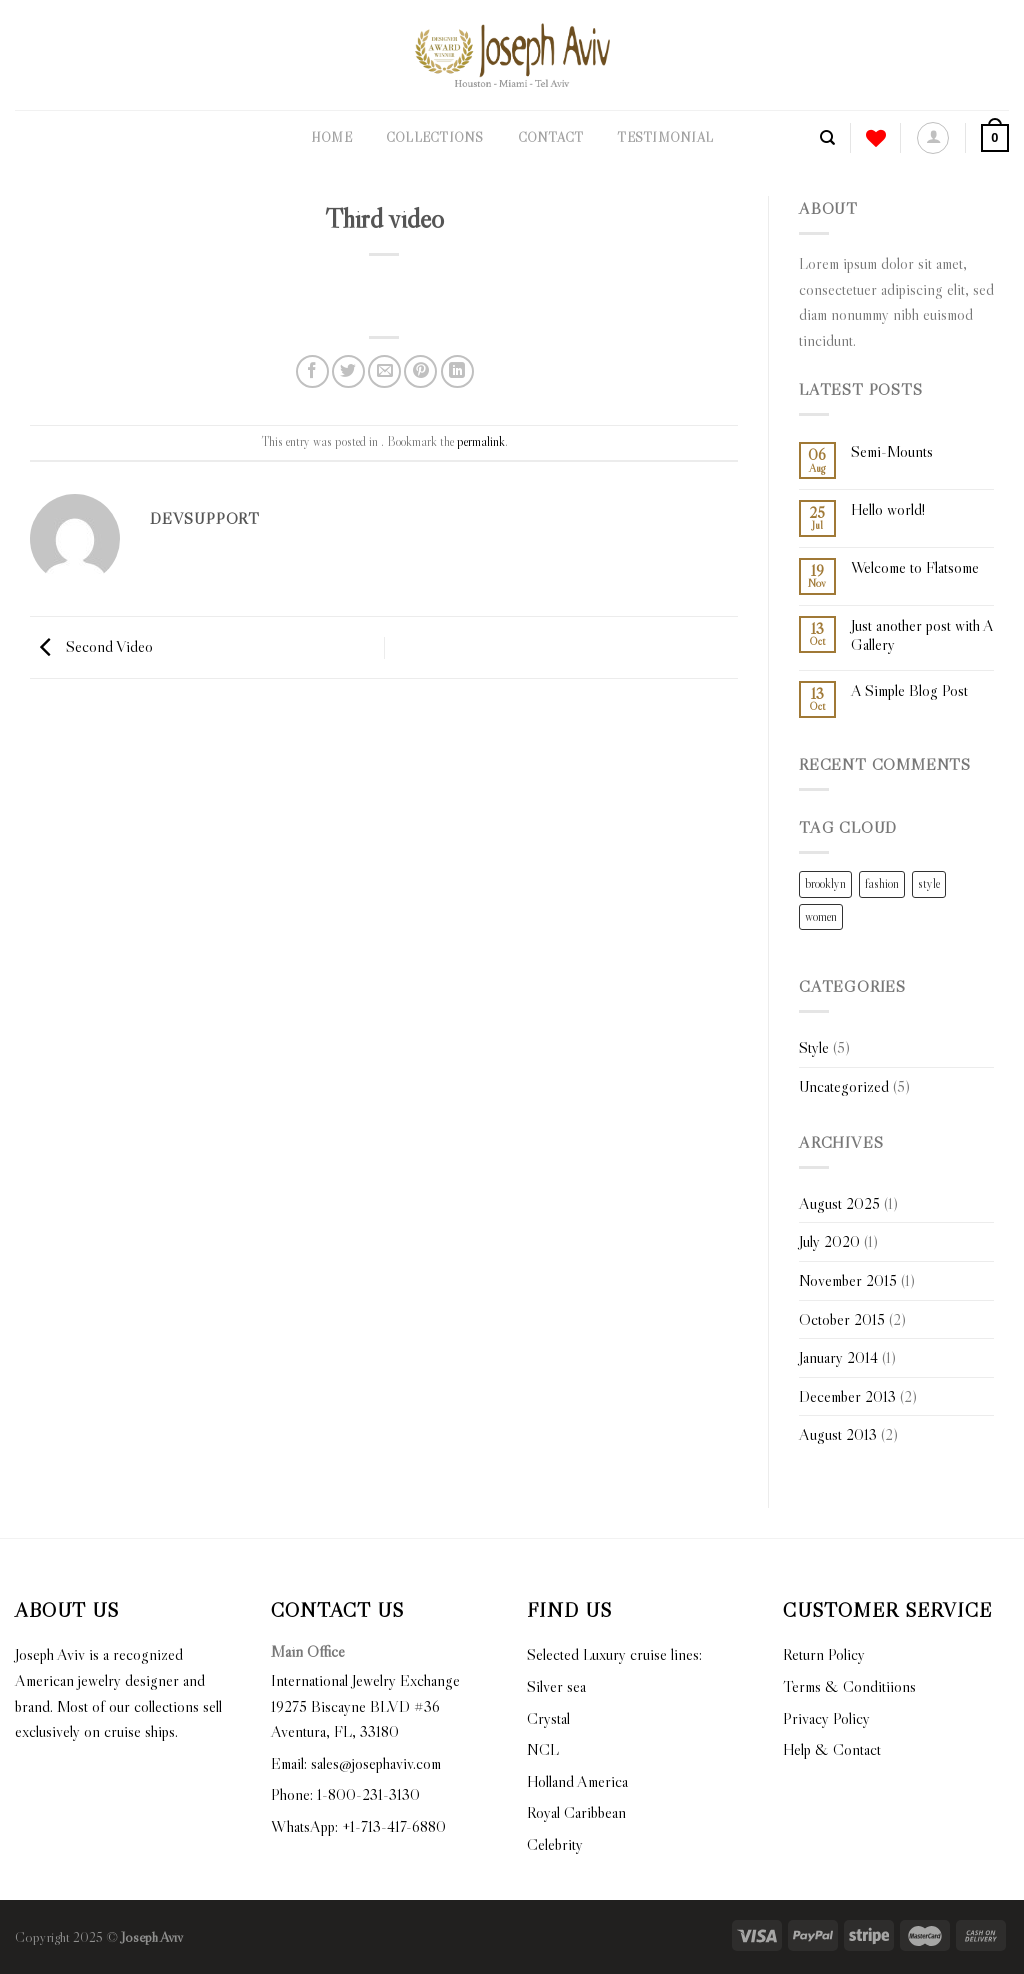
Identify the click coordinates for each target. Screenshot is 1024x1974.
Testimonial (665, 137)
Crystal (548, 1718)
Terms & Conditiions (849, 1686)
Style (814, 1047)
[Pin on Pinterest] (420, 371)
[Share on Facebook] (312, 371)
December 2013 (847, 1396)
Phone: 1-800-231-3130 (345, 1794)
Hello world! (888, 509)
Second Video (91, 645)
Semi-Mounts (892, 451)
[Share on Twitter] (348, 371)
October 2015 (842, 1319)
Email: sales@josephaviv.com (356, 1763)
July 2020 (829, 1241)
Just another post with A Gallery (922, 635)
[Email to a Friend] (384, 371)
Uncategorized (844, 1086)
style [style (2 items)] (929, 883)
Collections (435, 137)
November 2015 (848, 1280)
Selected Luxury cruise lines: (614, 1654)
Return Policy (824, 1654)
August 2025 (839, 1203)
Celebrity (555, 1844)
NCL (543, 1749)
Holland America (577, 1781)
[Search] (827, 138)
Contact (551, 137)
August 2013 (838, 1434)
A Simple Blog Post (909, 690)
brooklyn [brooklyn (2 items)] (825, 883)
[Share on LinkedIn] (457, 371)
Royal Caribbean (576, 1812)
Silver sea (556, 1686)
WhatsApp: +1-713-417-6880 (358, 1826)
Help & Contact (832, 1749)
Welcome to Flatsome (915, 567)
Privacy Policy (826, 1718)
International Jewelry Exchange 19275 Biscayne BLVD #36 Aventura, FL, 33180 (365, 1705)
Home (331, 137)
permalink (481, 441)
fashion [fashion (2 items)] (882, 883)
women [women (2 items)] (821, 916)
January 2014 (838, 1357)
